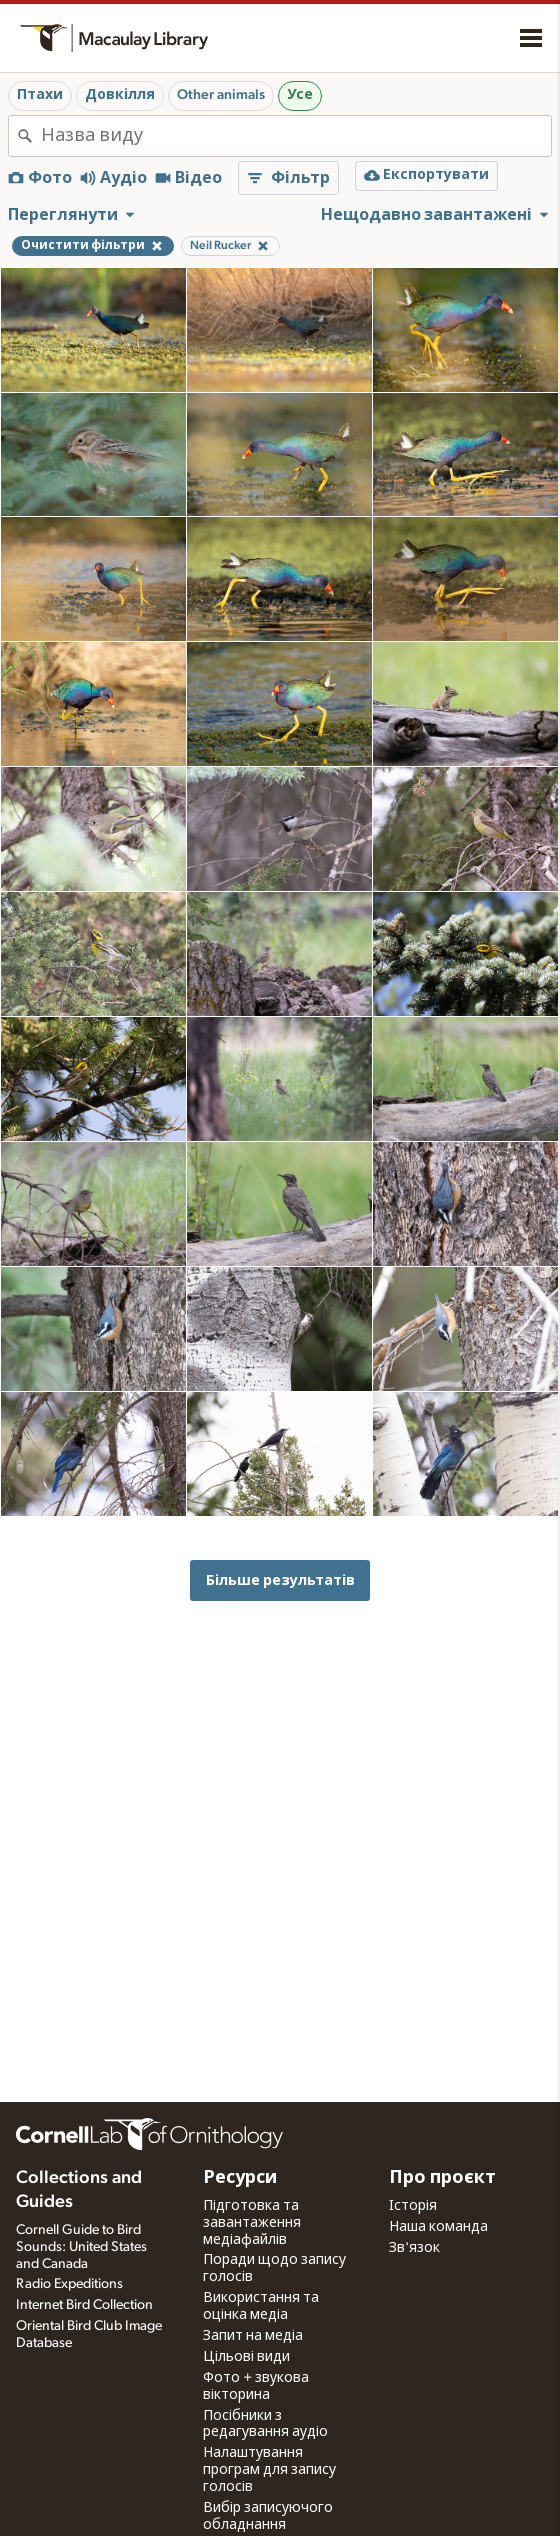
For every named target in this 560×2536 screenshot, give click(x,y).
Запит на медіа (253, 2336)
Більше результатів (280, 1580)
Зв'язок (414, 2248)
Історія (413, 2206)
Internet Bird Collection (84, 2305)
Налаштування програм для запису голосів (269, 2470)
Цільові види (246, 2357)
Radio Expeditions (69, 2284)
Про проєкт (442, 2178)
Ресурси (240, 2178)
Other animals (221, 95)
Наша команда (438, 2227)
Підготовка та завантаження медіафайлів (252, 2223)
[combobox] (296, 136)
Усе (300, 95)
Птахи (40, 95)
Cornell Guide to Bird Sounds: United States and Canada (81, 2247)
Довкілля (120, 95)
